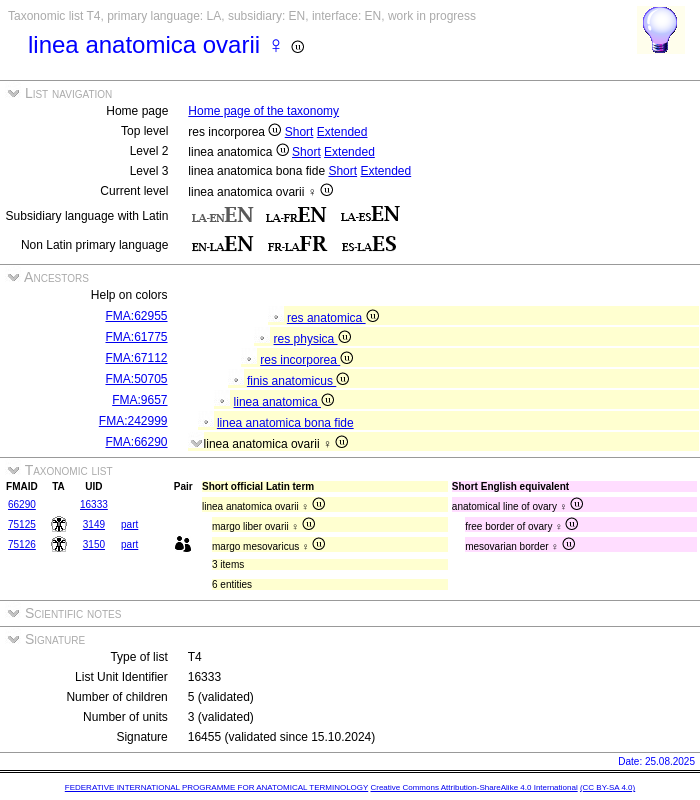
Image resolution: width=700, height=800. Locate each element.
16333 (94, 504)
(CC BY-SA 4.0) (607, 787)
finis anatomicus (298, 381)
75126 (22, 544)
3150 (94, 544)
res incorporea (306, 360)
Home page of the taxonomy (263, 111)
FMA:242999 (133, 421)
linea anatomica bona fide (285, 423)
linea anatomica (284, 402)
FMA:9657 (139, 400)
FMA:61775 (137, 337)
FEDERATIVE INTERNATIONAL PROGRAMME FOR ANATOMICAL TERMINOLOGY (216, 787)
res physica (312, 339)
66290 (22, 504)
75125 (22, 524)
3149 (94, 524)
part (129, 524)
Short (299, 132)
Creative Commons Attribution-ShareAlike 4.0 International (473, 787)
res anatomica (333, 318)
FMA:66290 (137, 442)
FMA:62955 (137, 316)
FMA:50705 (137, 379)
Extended (342, 132)
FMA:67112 (137, 358)
